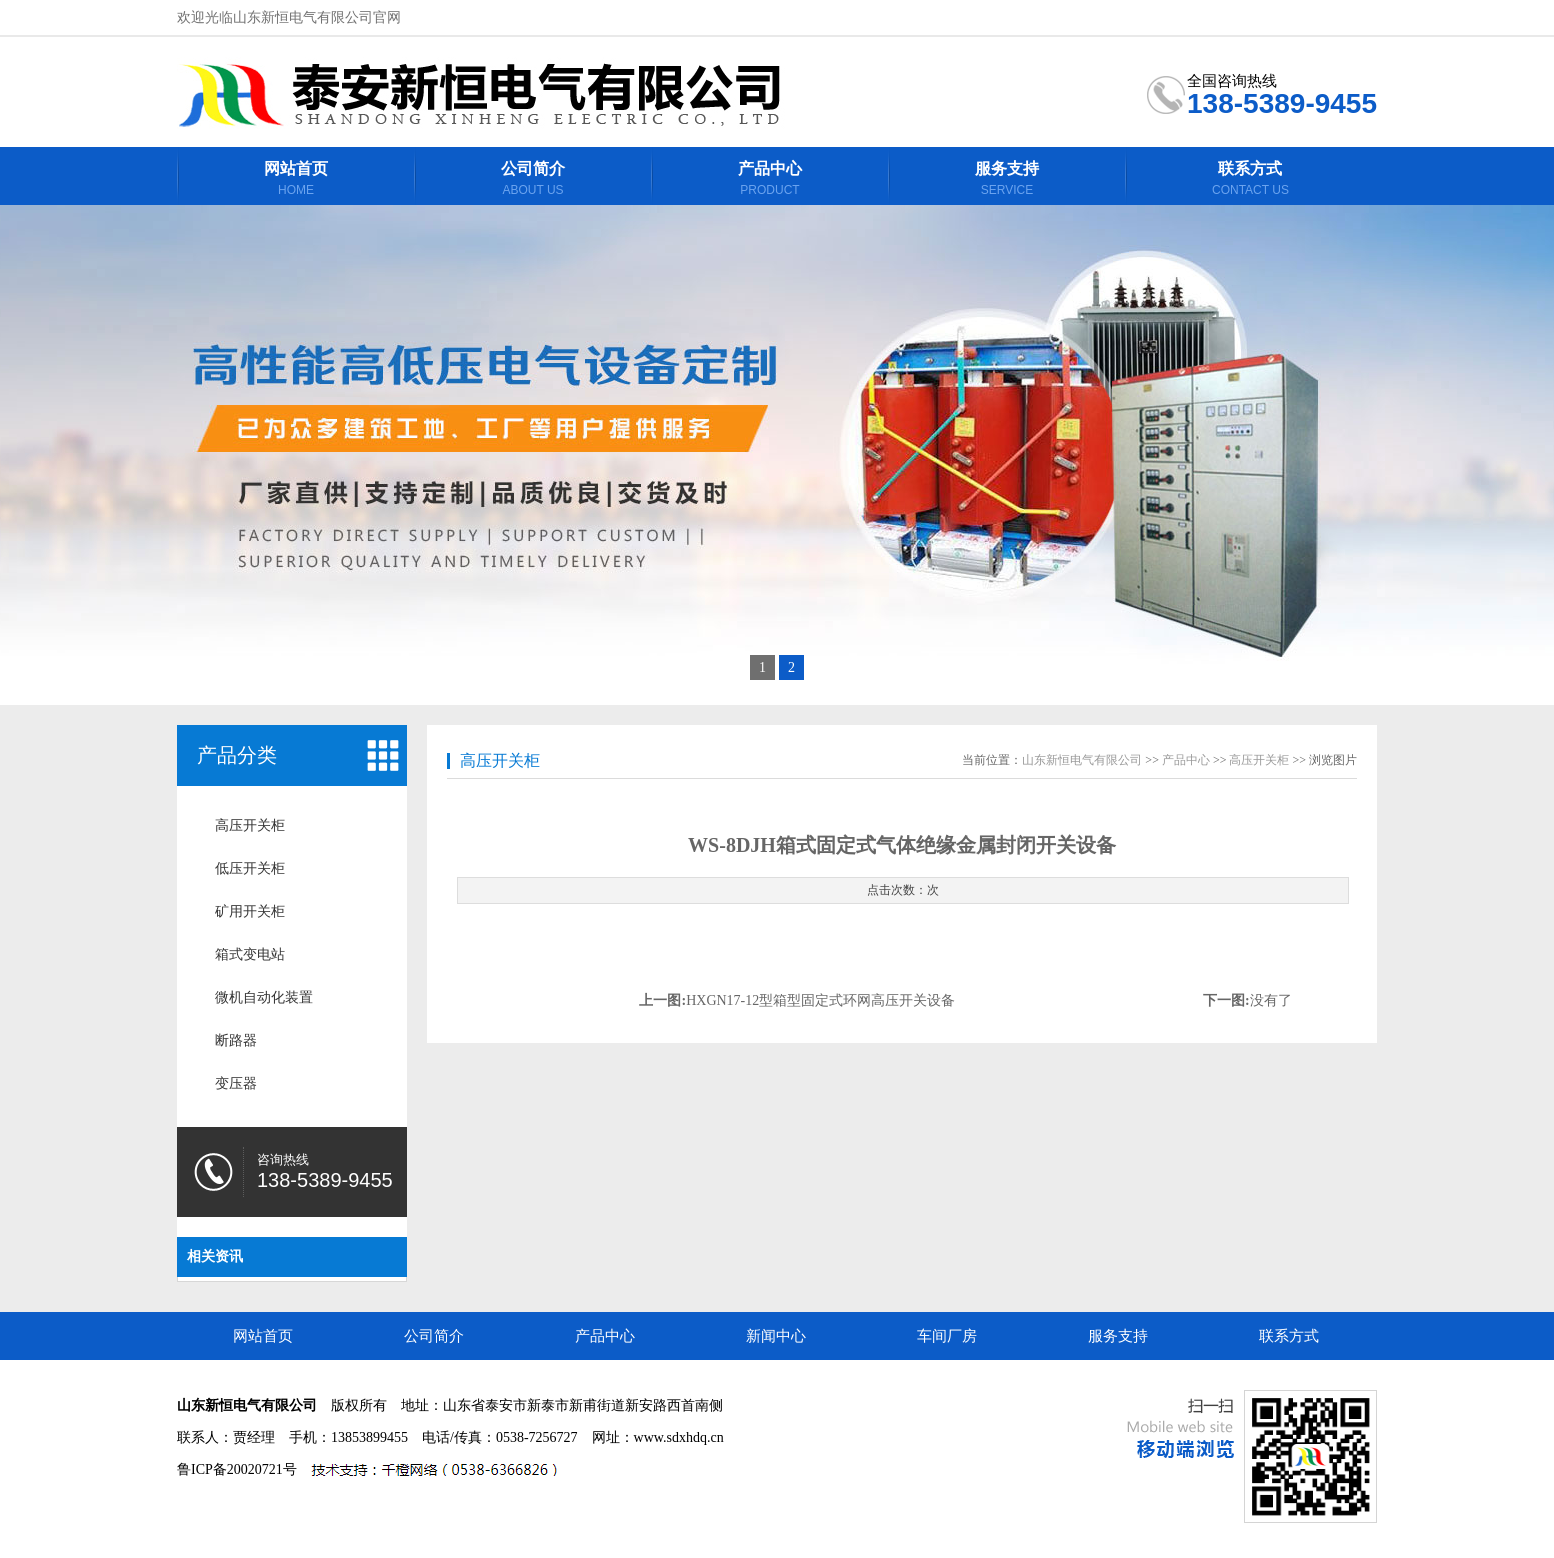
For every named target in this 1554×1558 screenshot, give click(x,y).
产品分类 (237, 755)
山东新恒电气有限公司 (1082, 760)
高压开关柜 (250, 825)
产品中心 (1186, 760)
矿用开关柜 (250, 911)
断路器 (236, 1040)
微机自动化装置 (264, 997)
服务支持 (1118, 1336)
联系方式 (1289, 1336)
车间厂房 (947, 1336)
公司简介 (434, 1336)
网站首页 (263, 1336)
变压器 (236, 1083)
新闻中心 (776, 1336)
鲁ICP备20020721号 (237, 1469)
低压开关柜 (250, 868)
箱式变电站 (250, 954)
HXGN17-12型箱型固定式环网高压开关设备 (820, 1000)
